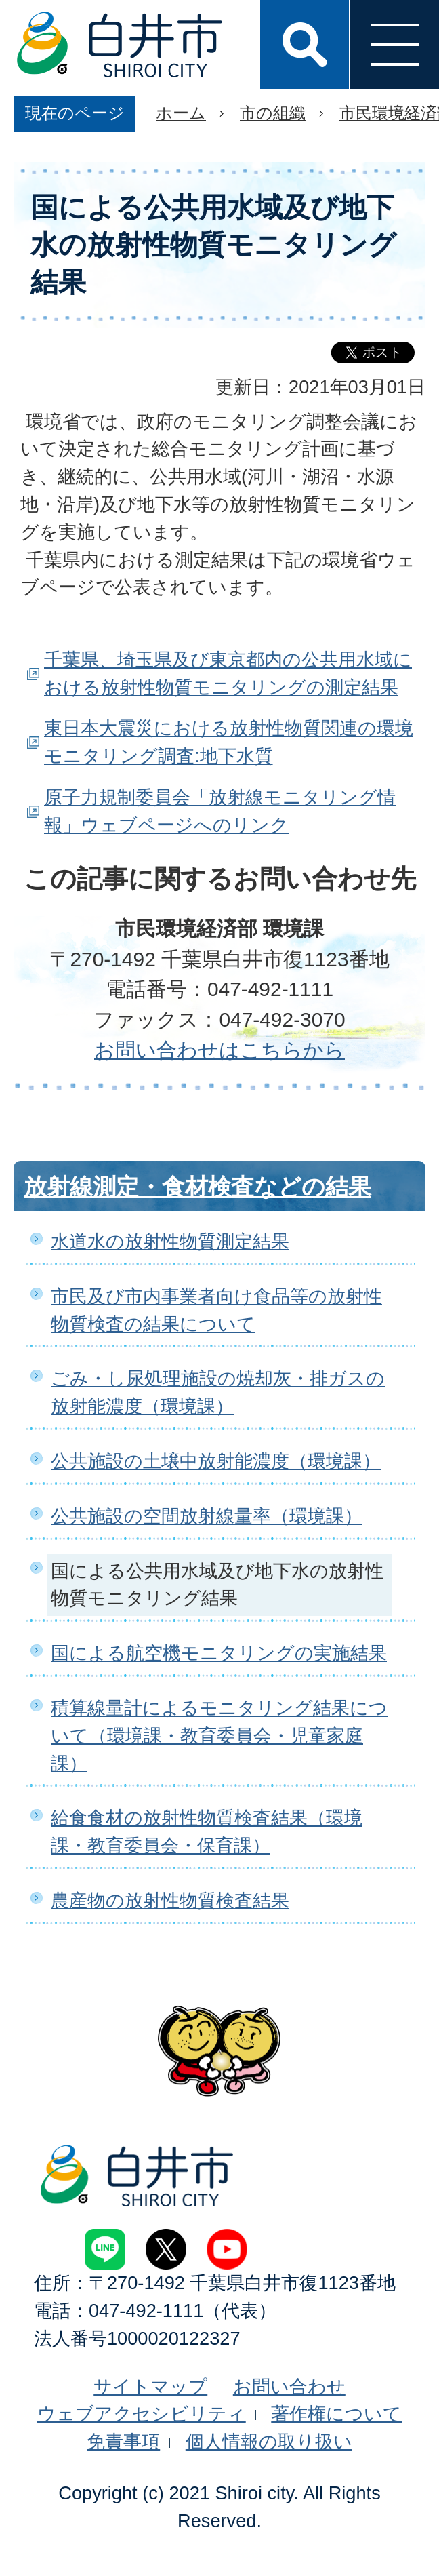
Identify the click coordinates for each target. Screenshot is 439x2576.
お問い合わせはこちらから (219, 1050)
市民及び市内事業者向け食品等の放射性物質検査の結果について (216, 1310)
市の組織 (273, 113)
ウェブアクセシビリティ (141, 2413)
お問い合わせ (289, 2386)
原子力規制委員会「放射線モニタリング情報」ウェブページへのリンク (220, 811)
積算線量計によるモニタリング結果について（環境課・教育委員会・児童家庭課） (219, 1735)
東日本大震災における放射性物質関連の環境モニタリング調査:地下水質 (228, 741)
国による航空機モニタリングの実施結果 (219, 1652)
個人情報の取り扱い (269, 2441)
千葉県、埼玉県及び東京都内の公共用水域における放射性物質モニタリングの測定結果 (228, 673)
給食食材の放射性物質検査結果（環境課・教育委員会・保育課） (206, 1831)
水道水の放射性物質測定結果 (170, 1241)
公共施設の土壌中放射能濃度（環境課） (216, 1460)
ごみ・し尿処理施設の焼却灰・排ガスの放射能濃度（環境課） (218, 1392)
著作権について (336, 2413)
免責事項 (123, 2441)
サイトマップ (150, 2386)
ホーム (181, 113)
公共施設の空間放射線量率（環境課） (206, 1515)
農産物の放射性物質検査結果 (170, 1900)
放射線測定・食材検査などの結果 (197, 1187)
